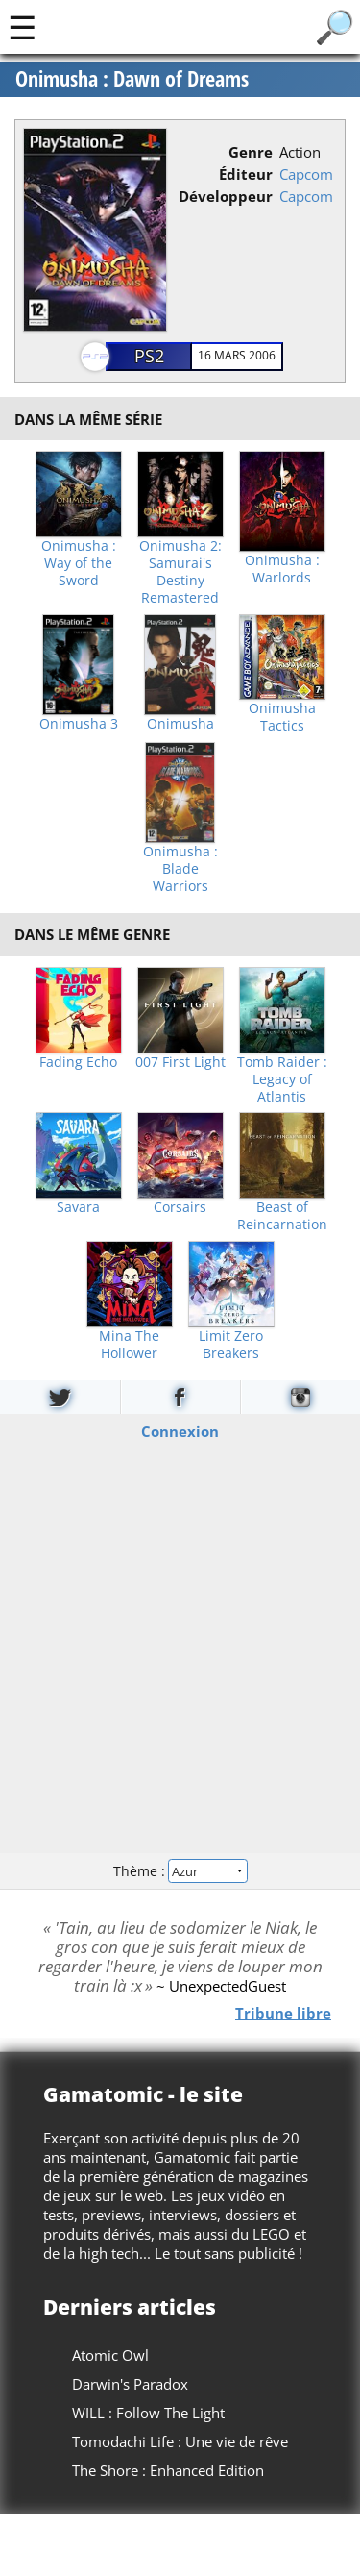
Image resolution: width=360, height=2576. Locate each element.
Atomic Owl (110, 2355)
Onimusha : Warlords (282, 569)
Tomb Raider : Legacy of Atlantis (282, 1079)
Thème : (179, 1871)
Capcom (306, 174)
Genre (250, 151)
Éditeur (246, 174)
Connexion (180, 1430)
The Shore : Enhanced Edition (168, 2470)
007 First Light (180, 1062)
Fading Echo (78, 1062)
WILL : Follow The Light (148, 2412)
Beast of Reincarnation (282, 1216)
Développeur (226, 196)
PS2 (149, 355)
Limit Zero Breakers (231, 1344)
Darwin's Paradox (130, 2383)
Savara (78, 1207)
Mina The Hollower (129, 1344)
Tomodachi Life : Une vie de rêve (180, 2441)
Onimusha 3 (78, 723)
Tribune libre (283, 2012)
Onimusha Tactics (282, 717)
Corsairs (180, 1207)
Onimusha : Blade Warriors (180, 869)
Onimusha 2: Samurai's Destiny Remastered (180, 572)
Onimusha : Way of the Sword (78, 563)
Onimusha (180, 723)
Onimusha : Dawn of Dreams (132, 78)
